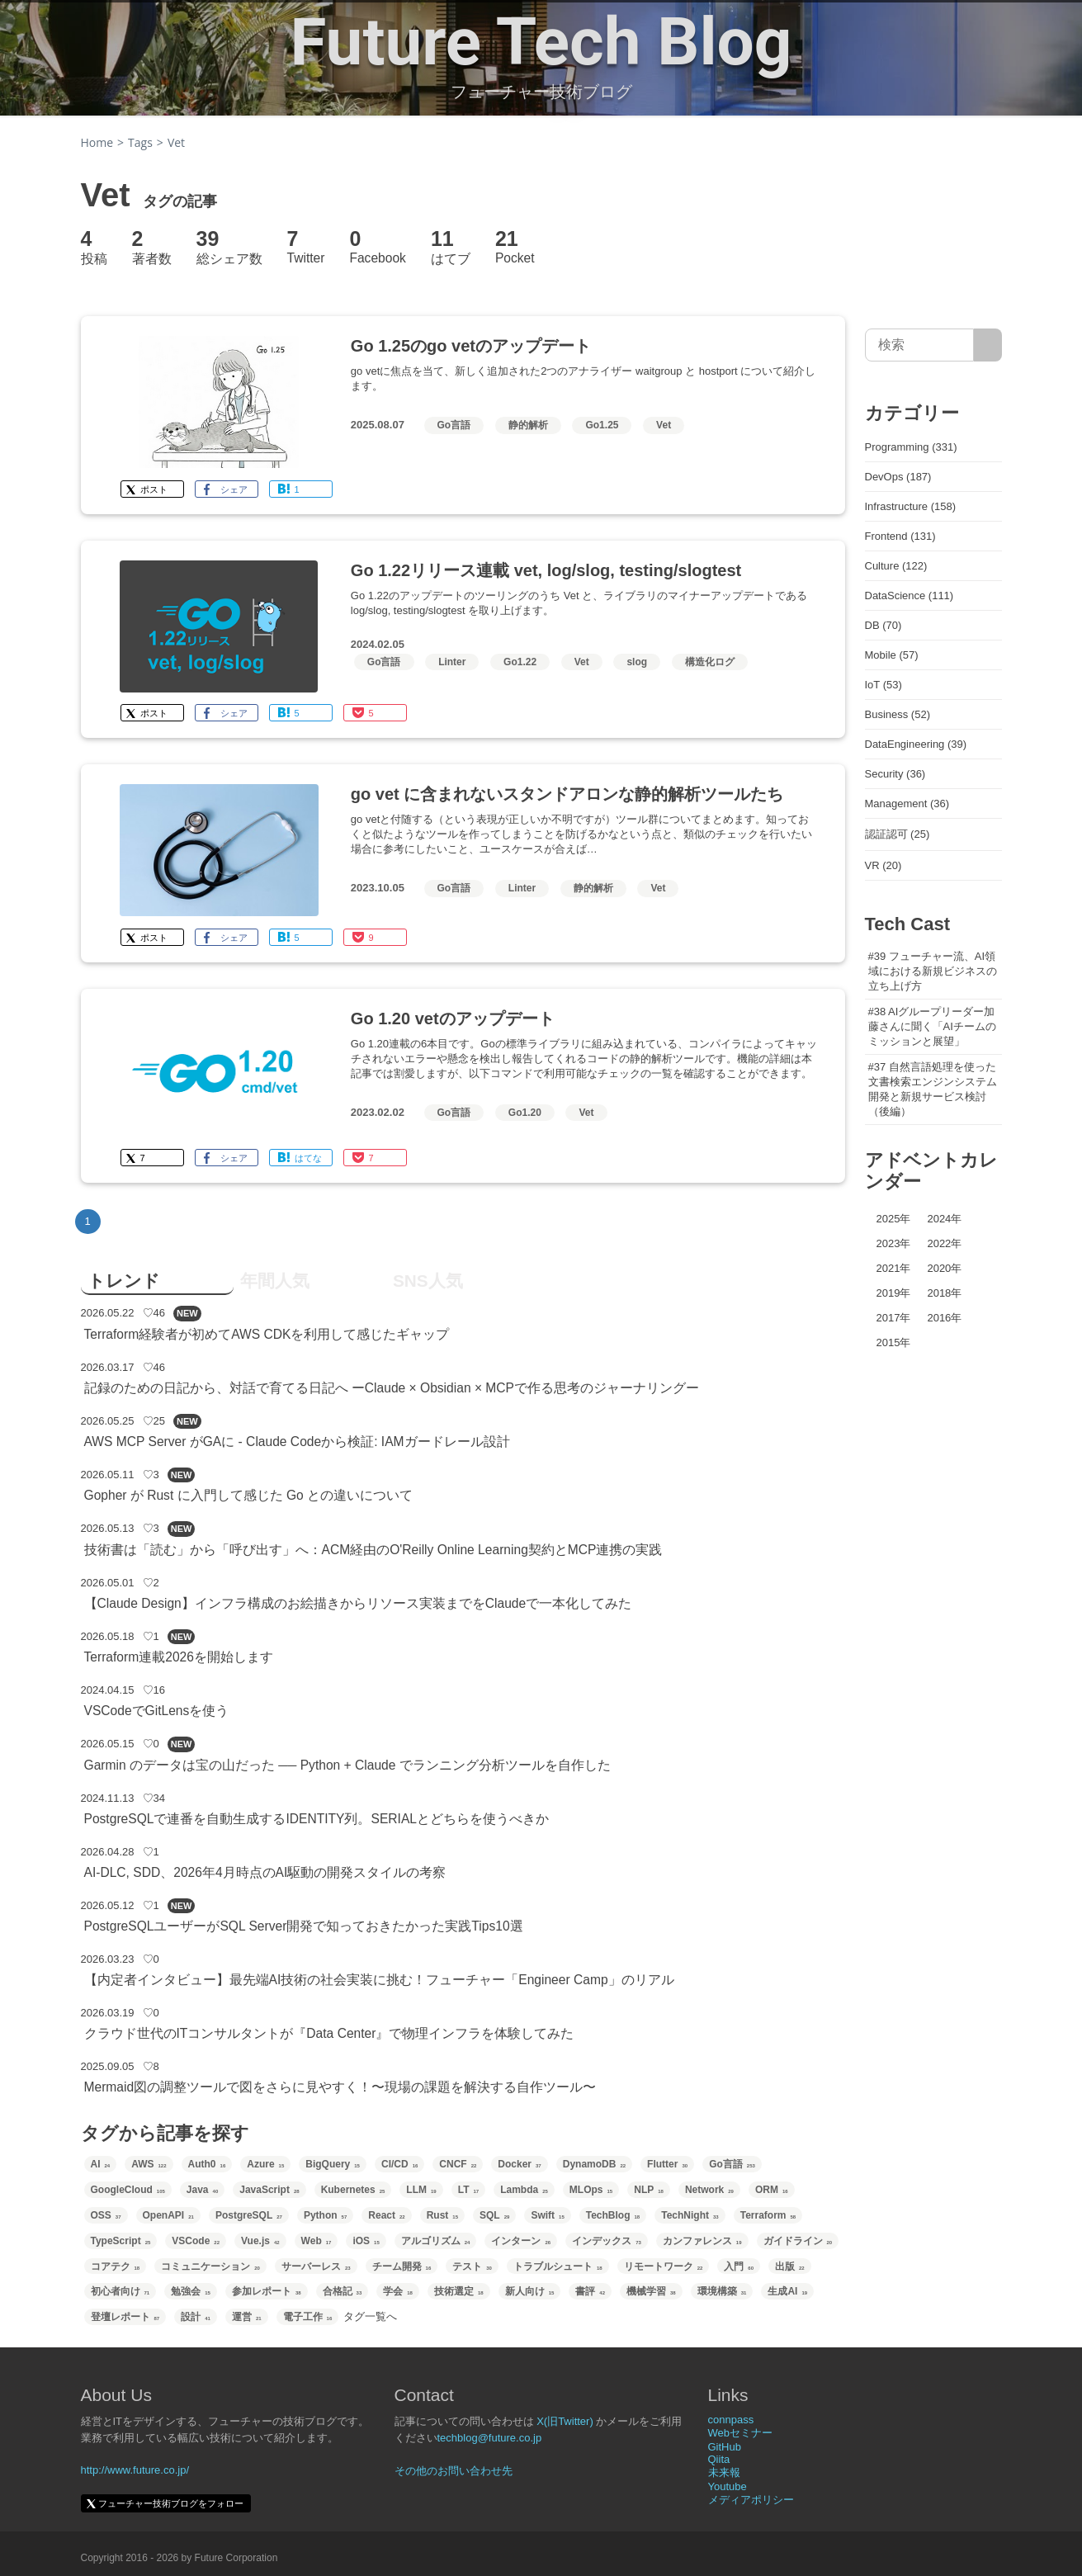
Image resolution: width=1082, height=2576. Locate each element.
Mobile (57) (892, 655)
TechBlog (613, 2215)
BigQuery (332, 2164)
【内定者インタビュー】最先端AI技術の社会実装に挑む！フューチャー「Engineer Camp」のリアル (379, 1980)
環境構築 (722, 2291)
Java (202, 2190)
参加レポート (266, 2291)
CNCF (457, 2164)
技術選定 (459, 2291)
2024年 (944, 1218)
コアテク (115, 2266)
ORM (771, 2190)
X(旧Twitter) (564, 2421)
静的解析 (528, 425)
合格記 (342, 2291)
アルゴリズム (435, 2241)
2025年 (893, 1218)
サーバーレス (316, 2266)
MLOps (590, 2190)
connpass (731, 2419)
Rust (442, 2215)
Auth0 (207, 2164)
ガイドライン (798, 2241)
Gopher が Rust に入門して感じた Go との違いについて (248, 1495)
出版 (790, 2266)
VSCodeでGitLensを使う (156, 1711)
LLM (421, 2190)
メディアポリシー (751, 2499)
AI (101, 2164)
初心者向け (120, 2291)
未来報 (724, 2472)
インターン (520, 2241)
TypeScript (121, 2241)
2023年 (893, 1243)
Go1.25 (601, 425)
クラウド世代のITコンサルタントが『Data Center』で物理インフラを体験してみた (329, 2033)
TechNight (689, 2215)
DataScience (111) (909, 595)
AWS (148, 2164)
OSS (106, 2215)
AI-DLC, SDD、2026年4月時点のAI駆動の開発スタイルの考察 (265, 1872)
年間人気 (274, 1280)
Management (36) (907, 803)
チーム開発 (402, 2266)
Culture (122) (896, 566)
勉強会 (190, 2291)
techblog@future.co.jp (489, 2438)
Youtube (727, 2486)
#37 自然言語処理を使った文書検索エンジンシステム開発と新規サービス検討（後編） (932, 1089)
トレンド (123, 1280)
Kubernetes (353, 2190)
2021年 (893, 1268)
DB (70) (883, 625)
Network (709, 2190)
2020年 (944, 1268)
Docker (519, 2164)
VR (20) (883, 865)
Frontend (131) (900, 536)
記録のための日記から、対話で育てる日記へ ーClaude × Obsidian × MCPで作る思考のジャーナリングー (392, 1388)
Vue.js (260, 2241)
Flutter (667, 2164)
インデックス (606, 2241)
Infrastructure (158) (911, 506)
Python (325, 2215)
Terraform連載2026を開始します (178, 1657)
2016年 (944, 1318)
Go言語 (454, 425)
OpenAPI (168, 2215)
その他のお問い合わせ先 (454, 2471)
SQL (494, 2215)
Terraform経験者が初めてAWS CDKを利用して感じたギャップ (267, 1334)
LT (468, 2190)
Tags (140, 142)
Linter (451, 662)
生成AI (787, 2291)
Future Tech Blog (541, 42)
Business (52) (897, 714)
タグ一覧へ (370, 2316)
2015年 (893, 1342)
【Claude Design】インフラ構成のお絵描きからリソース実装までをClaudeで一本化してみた (358, 1603)
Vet (663, 425)
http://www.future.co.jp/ (135, 2470)
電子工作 (308, 2317)
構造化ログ (710, 662)
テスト (472, 2266)
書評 (590, 2291)
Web (316, 2241)
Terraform (768, 2215)
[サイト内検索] (987, 345)
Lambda (524, 2190)
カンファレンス (702, 2241)
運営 (247, 2317)
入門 (739, 2266)
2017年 (893, 1318)
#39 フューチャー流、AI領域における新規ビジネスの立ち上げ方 (932, 971)
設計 (195, 2317)
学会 (398, 2291)
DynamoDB (594, 2164)
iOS (365, 2241)
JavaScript (269, 2190)
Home (97, 142)
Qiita (719, 2459)
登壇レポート (125, 2317)
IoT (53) (883, 684)
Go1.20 (524, 1112)
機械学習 (651, 2291)
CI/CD (399, 2164)
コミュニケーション (210, 2266)
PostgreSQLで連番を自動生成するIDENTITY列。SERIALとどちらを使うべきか (316, 1819)
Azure (265, 2164)
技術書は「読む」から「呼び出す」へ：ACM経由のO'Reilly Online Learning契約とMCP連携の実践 (373, 1550)
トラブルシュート (557, 2266)
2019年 (893, 1293)
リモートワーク (663, 2266)
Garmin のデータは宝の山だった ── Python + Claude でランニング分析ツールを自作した (347, 1765)
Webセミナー (740, 2433)
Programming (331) (911, 447)
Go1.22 (519, 662)
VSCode (196, 2241)
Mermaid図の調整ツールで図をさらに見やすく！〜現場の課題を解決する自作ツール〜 (340, 2087)
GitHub (724, 2447)
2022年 (944, 1243)
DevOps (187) (898, 476)
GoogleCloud (128, 2190)
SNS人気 (428, 1280)
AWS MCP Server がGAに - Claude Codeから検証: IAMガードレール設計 (297, 1442)
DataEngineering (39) (916, 744)
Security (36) (895, 774)
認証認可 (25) (897, 834)
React (386, 2215)
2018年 (944, 1293)
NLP (649, 2190)
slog (636, 662)
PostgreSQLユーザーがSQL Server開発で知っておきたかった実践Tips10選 (303, 1926)
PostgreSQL (248, 2215)
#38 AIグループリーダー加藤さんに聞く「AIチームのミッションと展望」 (932, 1026)
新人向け (530, 2291)
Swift (547, 2215)
